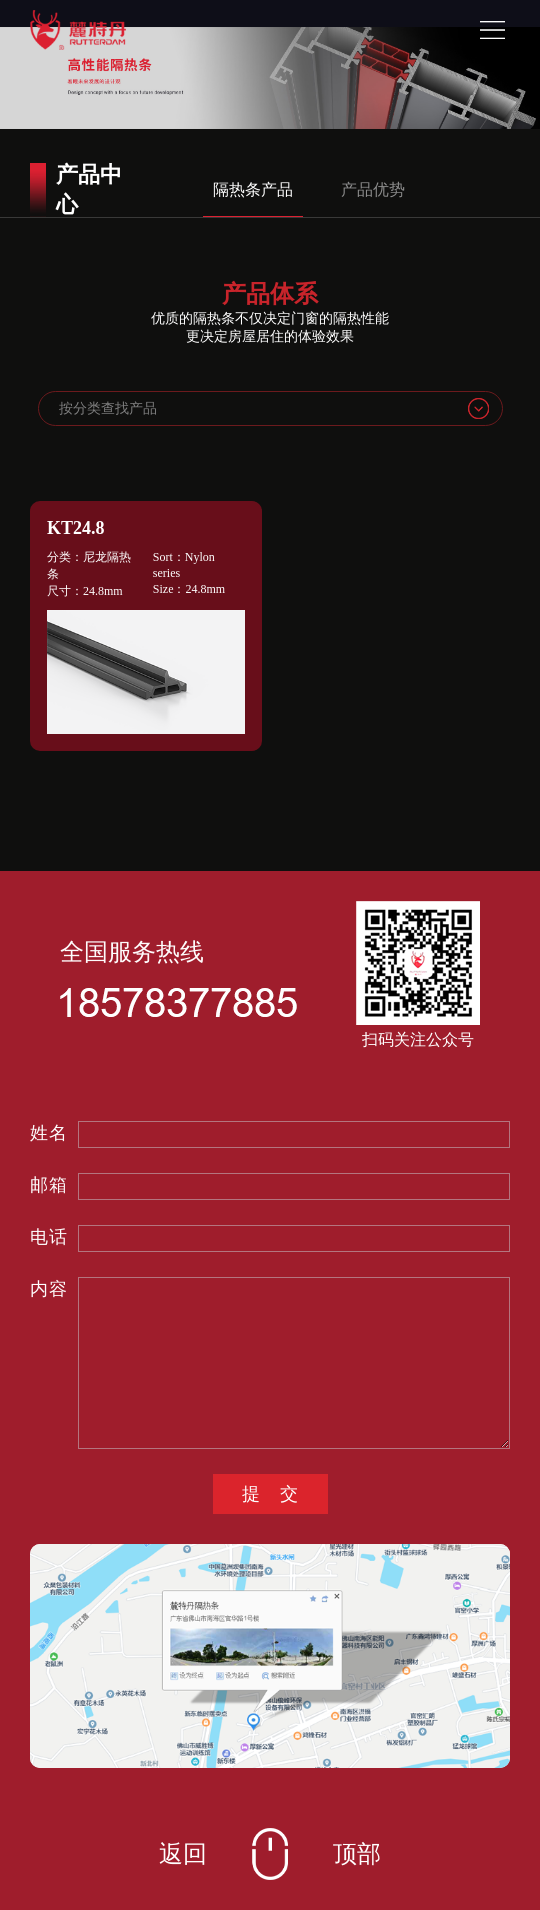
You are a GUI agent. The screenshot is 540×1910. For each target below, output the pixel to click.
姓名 (49, 1133)
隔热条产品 (253, 189)
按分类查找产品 (108, 408)
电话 (49, 1237)
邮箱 (49, 1185)
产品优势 (373, 189)
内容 (49, 1289)
